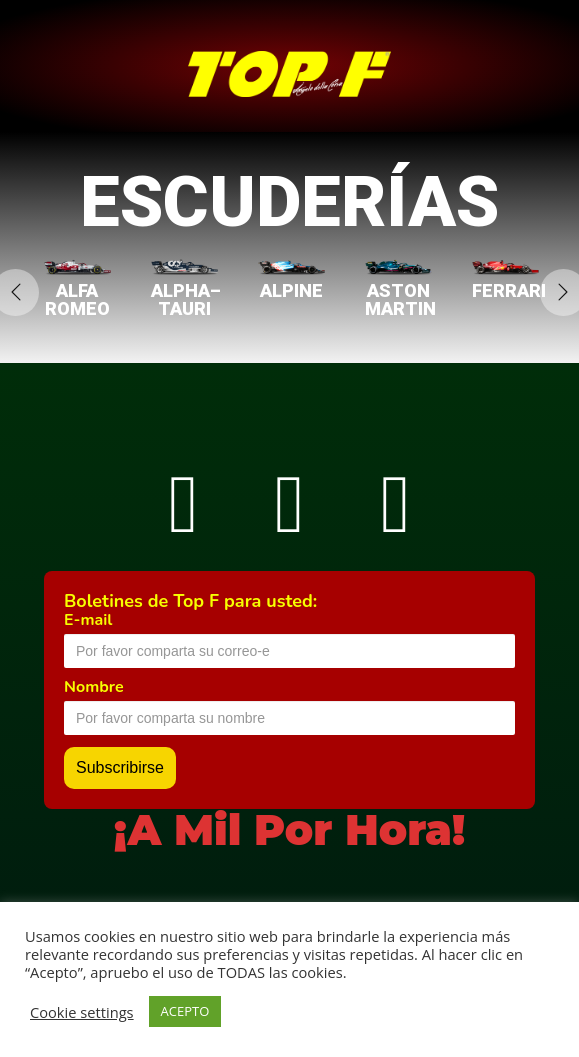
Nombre (94, 687)
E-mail (88, 620)
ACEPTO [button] (185, 1011)
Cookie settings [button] (82, 1012)
